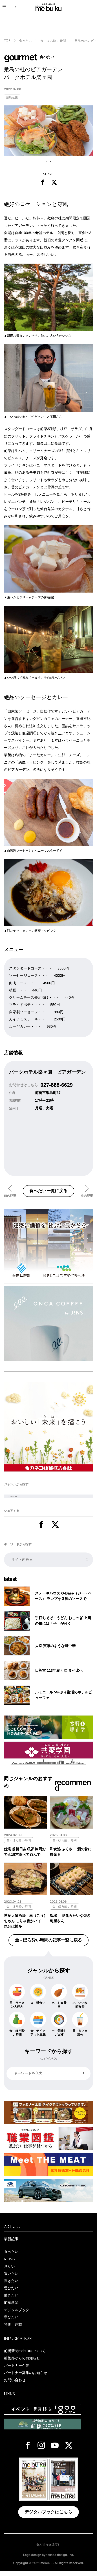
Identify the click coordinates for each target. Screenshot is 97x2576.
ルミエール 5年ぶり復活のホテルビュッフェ (63, 1700)
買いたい (11, 2278)
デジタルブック (16, 2315)
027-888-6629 (57, 1085)
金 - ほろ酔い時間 (53, 41)
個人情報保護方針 (48, 2549)
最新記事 (11, 2244)
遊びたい (11, 2293)
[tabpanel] (48, 130)
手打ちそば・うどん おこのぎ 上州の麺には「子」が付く (63, 1625)
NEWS (9, 2264)
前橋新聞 (11, 2308)
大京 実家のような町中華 (55, 1651)
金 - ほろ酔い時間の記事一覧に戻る (48, 1945)
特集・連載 (13, 2329)
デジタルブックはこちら (48, 2516)
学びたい (11, 2322)
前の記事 (10, 1195)
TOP (7, 40)
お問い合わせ (15, 2385)
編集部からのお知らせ (22, 2363)
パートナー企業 (16, 2370)
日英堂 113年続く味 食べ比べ (59, 1675)
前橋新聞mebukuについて (25, 2356)
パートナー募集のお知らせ (25, 2378)
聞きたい (11, 2286)
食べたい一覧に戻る (48, 1190)
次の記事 (87, 1195)
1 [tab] (46, 162)
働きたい (11, 2300)
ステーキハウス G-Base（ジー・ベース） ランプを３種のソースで (63, 1601)
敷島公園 (12, 97)
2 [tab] (50, 162)
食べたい (25, 41)
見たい (9, 2271)
